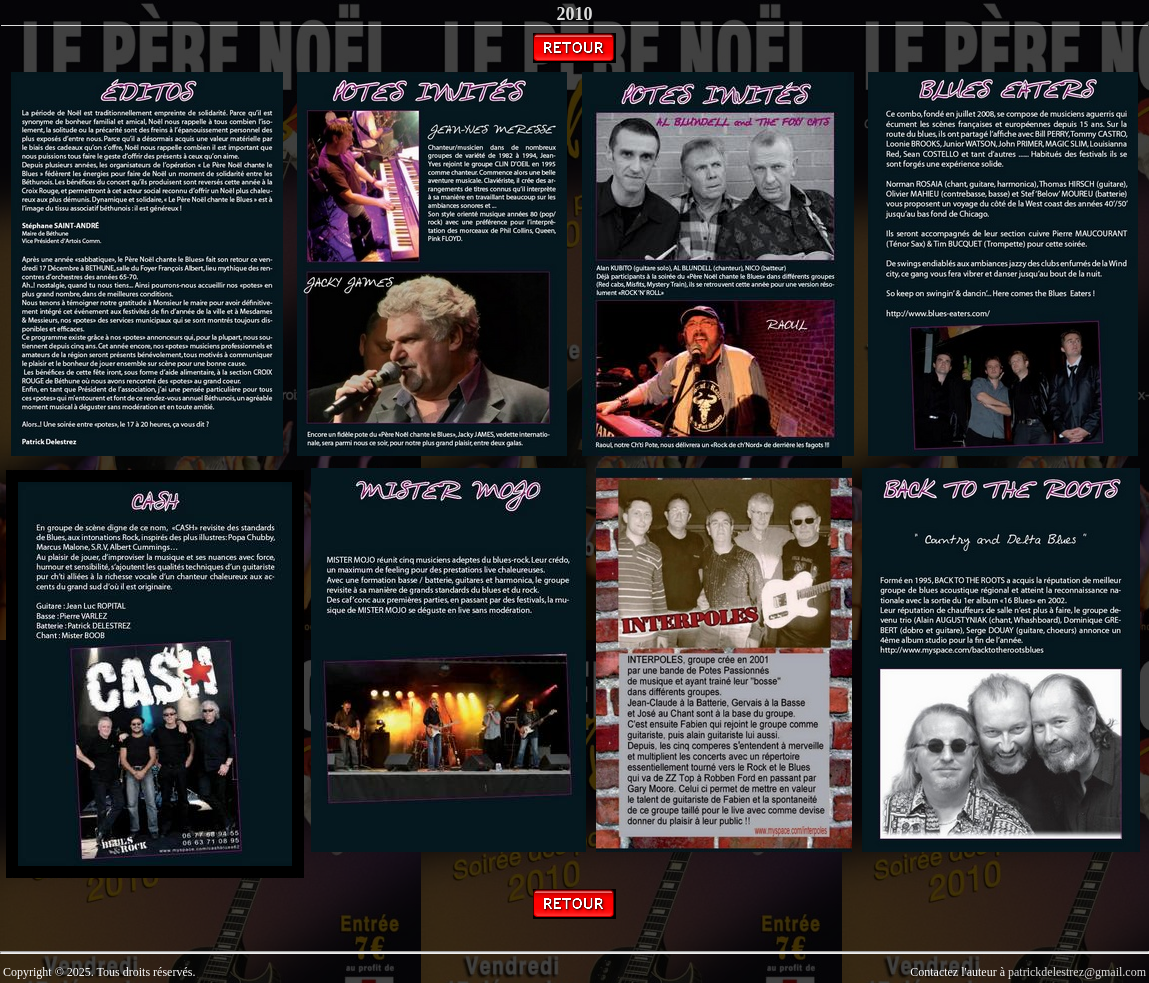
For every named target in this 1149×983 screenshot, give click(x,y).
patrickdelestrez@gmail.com (1077, 972)
